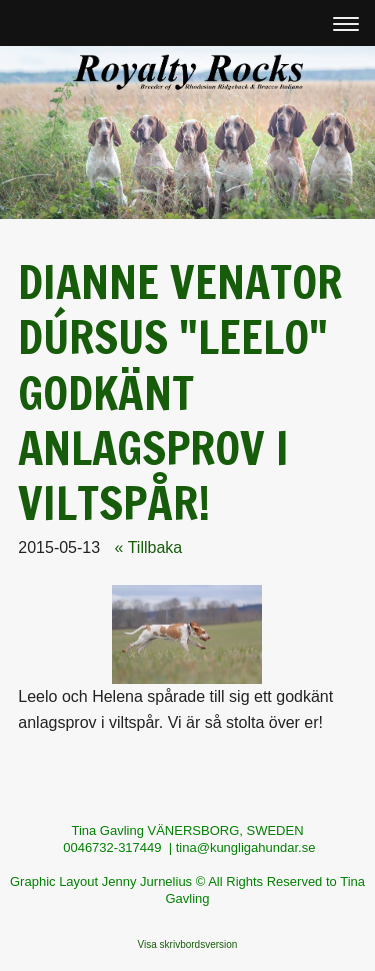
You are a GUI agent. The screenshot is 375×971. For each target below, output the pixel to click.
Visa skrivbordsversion (188, 944)
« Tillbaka (149, 547)
